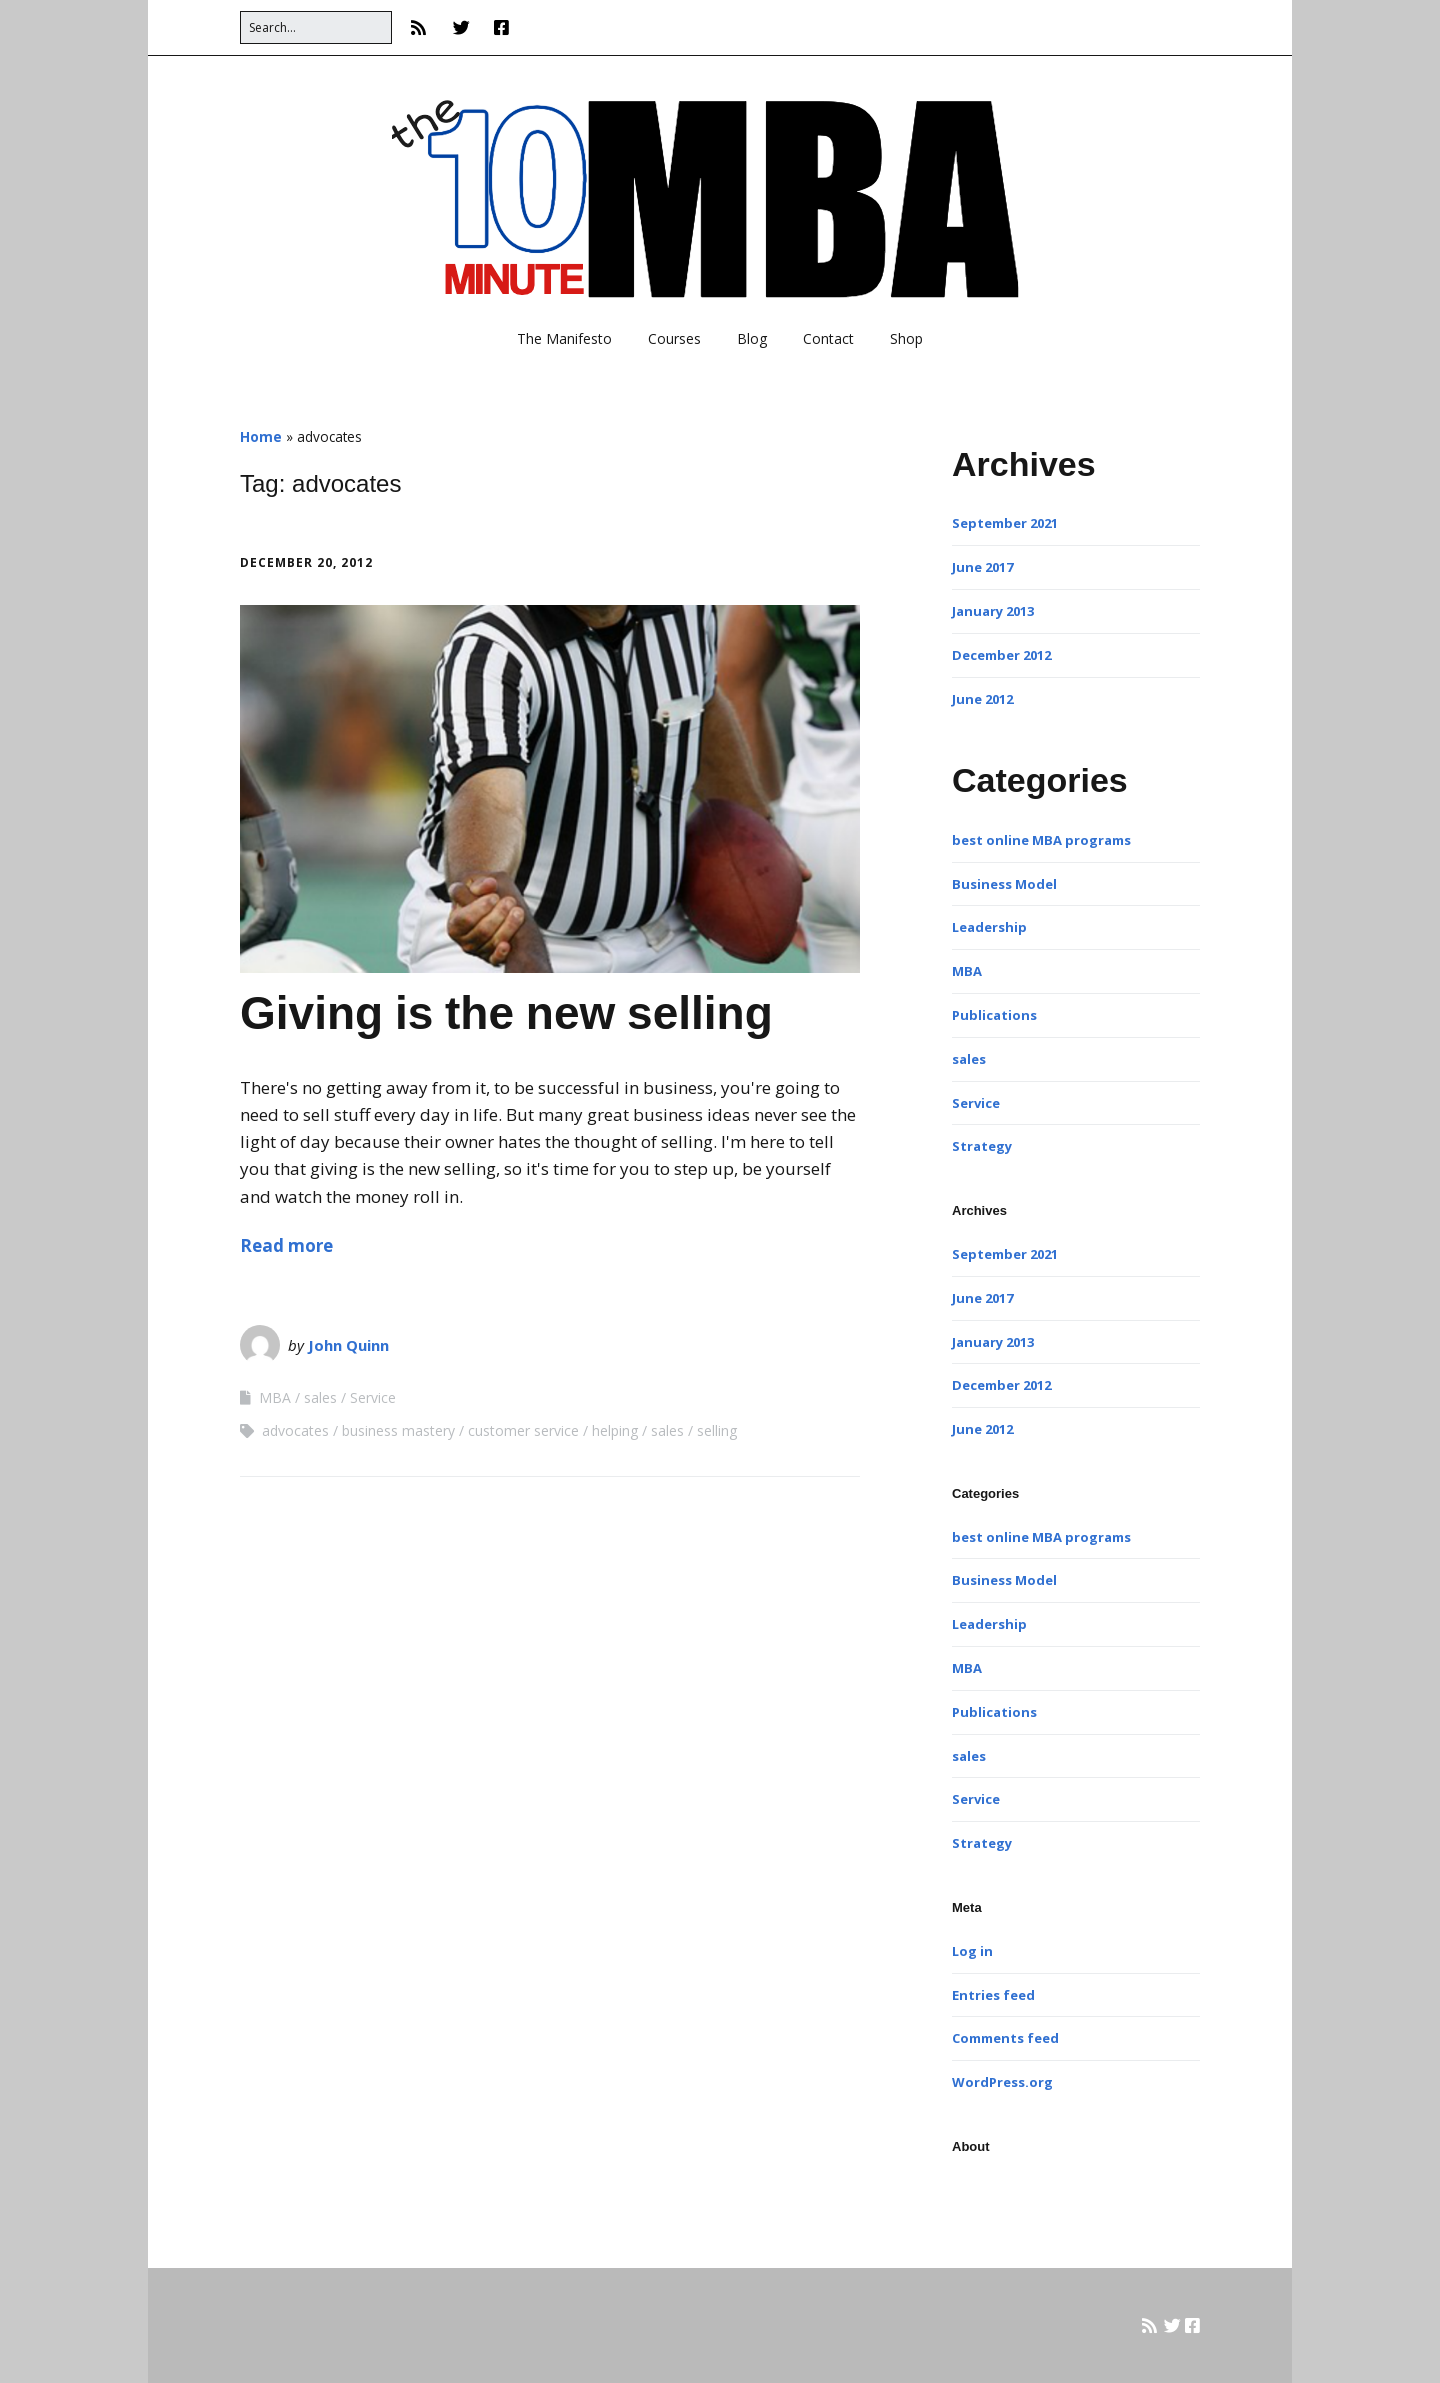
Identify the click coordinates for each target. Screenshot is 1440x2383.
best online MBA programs (1041, 840)
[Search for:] (316, 27)
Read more (286, 1245)
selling (717, 1430)
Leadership (989, 927)
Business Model (1004, 884)
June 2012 (982, 699)
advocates (295, 1430)
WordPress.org (1002, 2082)
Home (261, 436)
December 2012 (1001, 655)
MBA (275, 1397)
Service (373, 1397)
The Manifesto (564, 338)
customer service (523, 1430)
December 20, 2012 (306, 562)
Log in (972, 1951)
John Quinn (348, 1345)
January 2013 (993, 611)
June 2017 (982, 567)
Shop (906, 338)
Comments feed (1005, 2038)
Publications (994, 1015)
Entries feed (993, 1995)
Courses (674, 338)
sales (320, 1397)
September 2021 (1005, 523)
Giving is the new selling (506, 1013)
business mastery (398, 1430)
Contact (828, 338)
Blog (752, 338)
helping (615, 1430)
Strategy (982, 1146)
